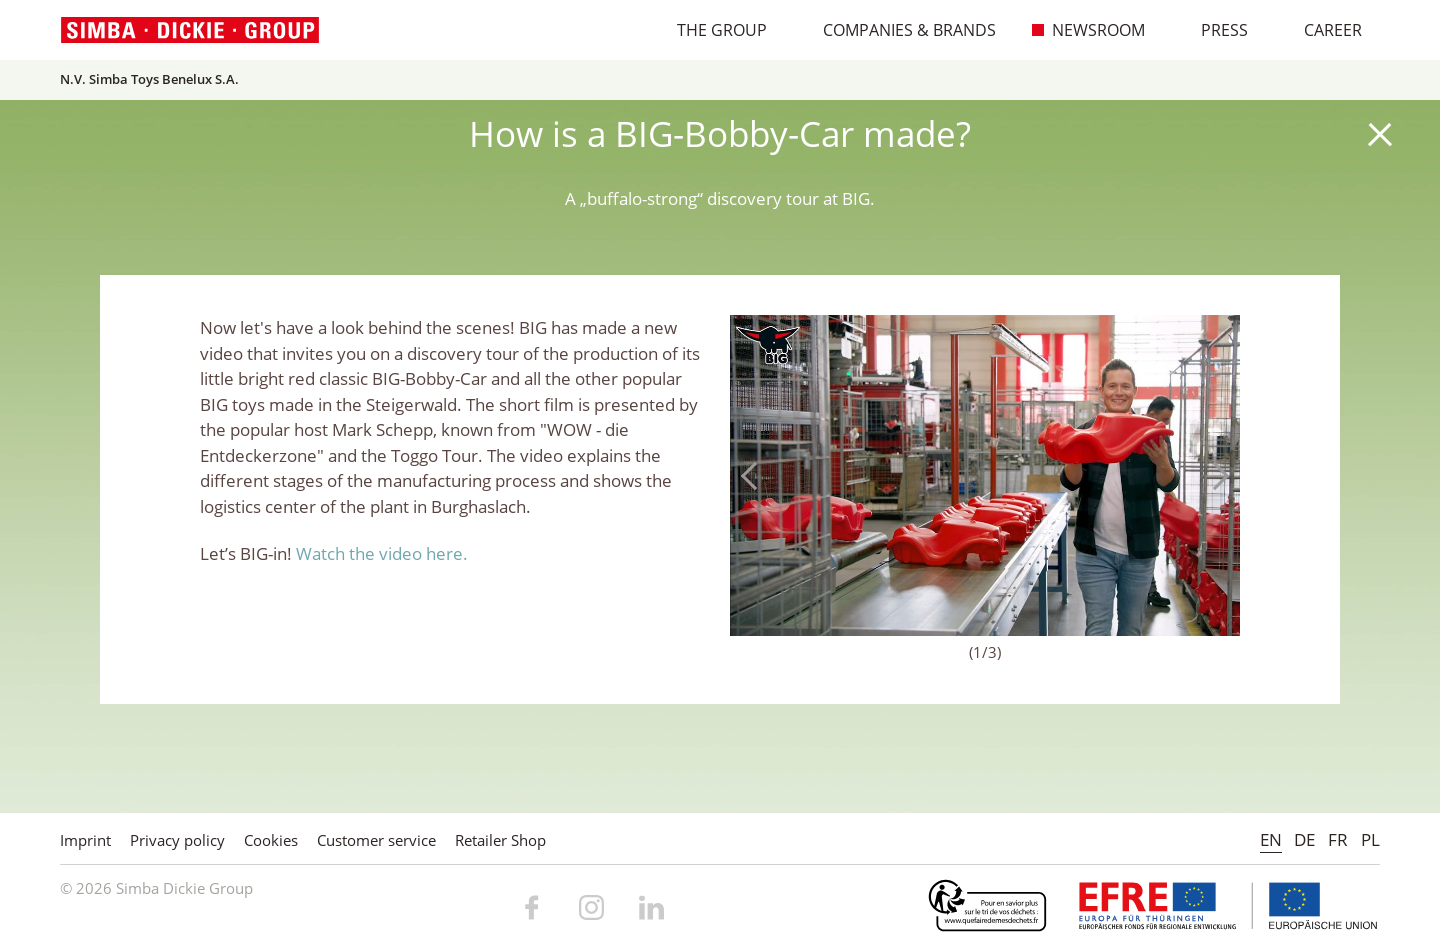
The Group (711, 30)
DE (1304, 839)
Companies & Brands (899, 30)
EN (1271, 839)
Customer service (376, 840)
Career (1322, 30)
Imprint (85, 840)
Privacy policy (177, 840)
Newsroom (1088, 30)
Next (1215, 476)
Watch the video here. (382, 553)
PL (1370, 839)
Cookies (271, 840)
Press (1214, 30)
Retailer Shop (500, 840)
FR (1338, 839)
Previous (755, 476)
